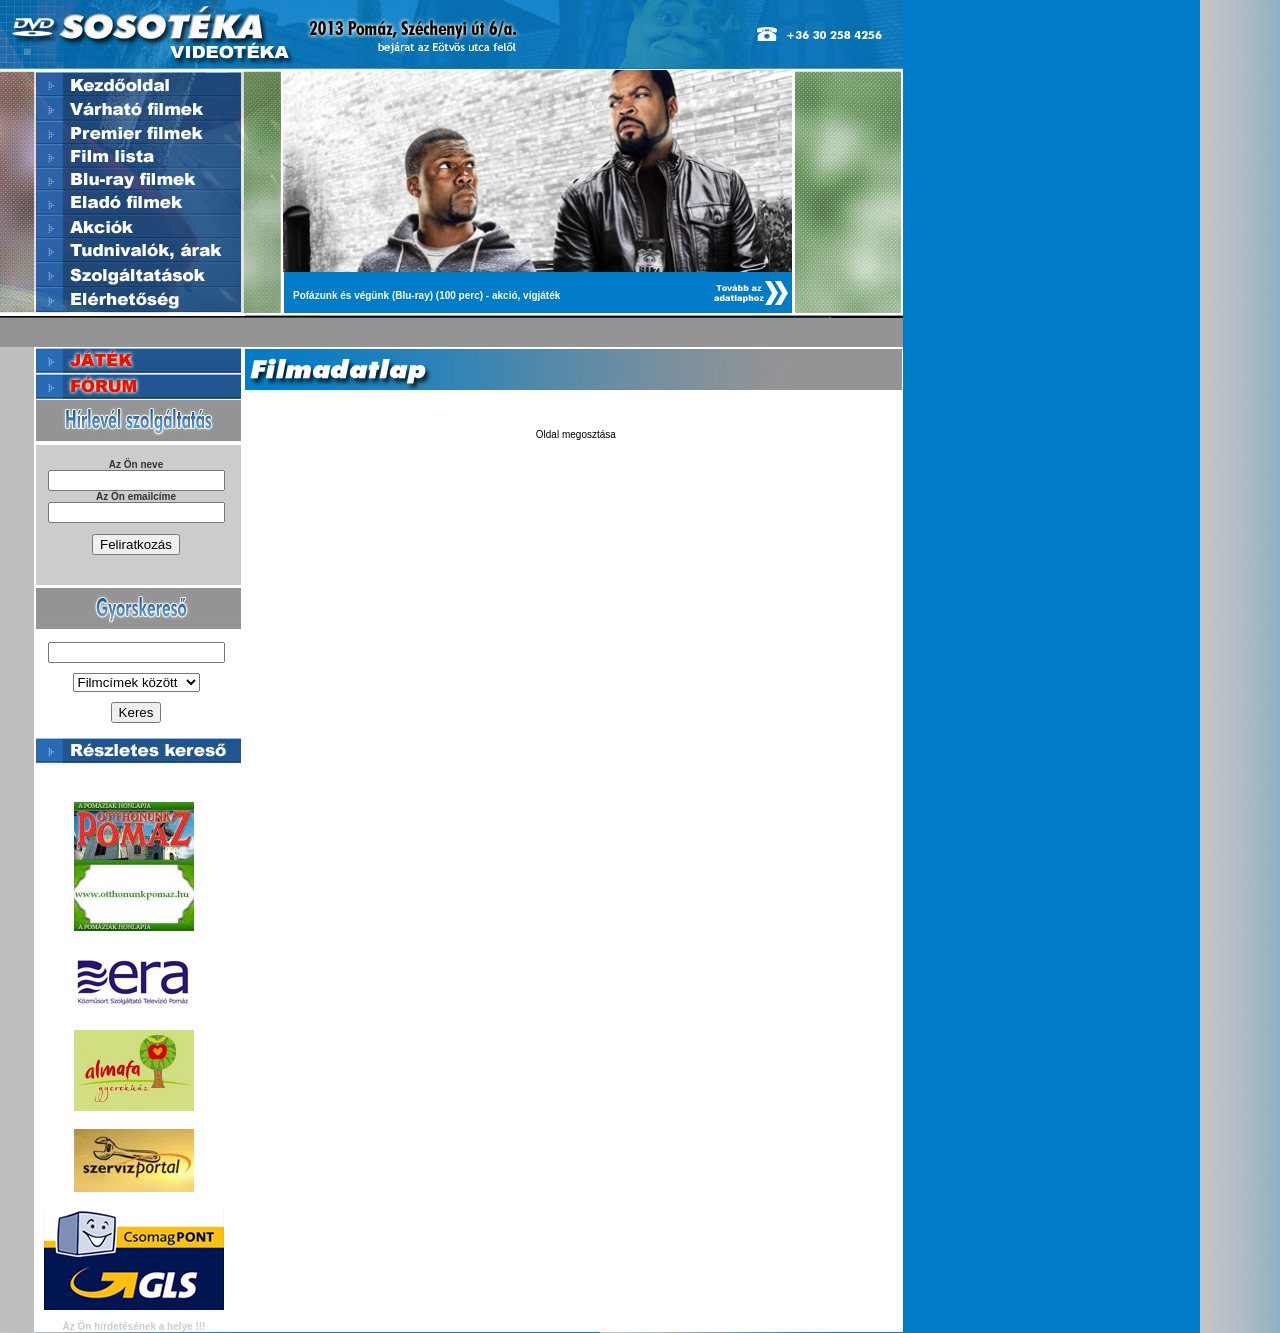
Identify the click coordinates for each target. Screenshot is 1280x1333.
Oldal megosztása (576, 434)
